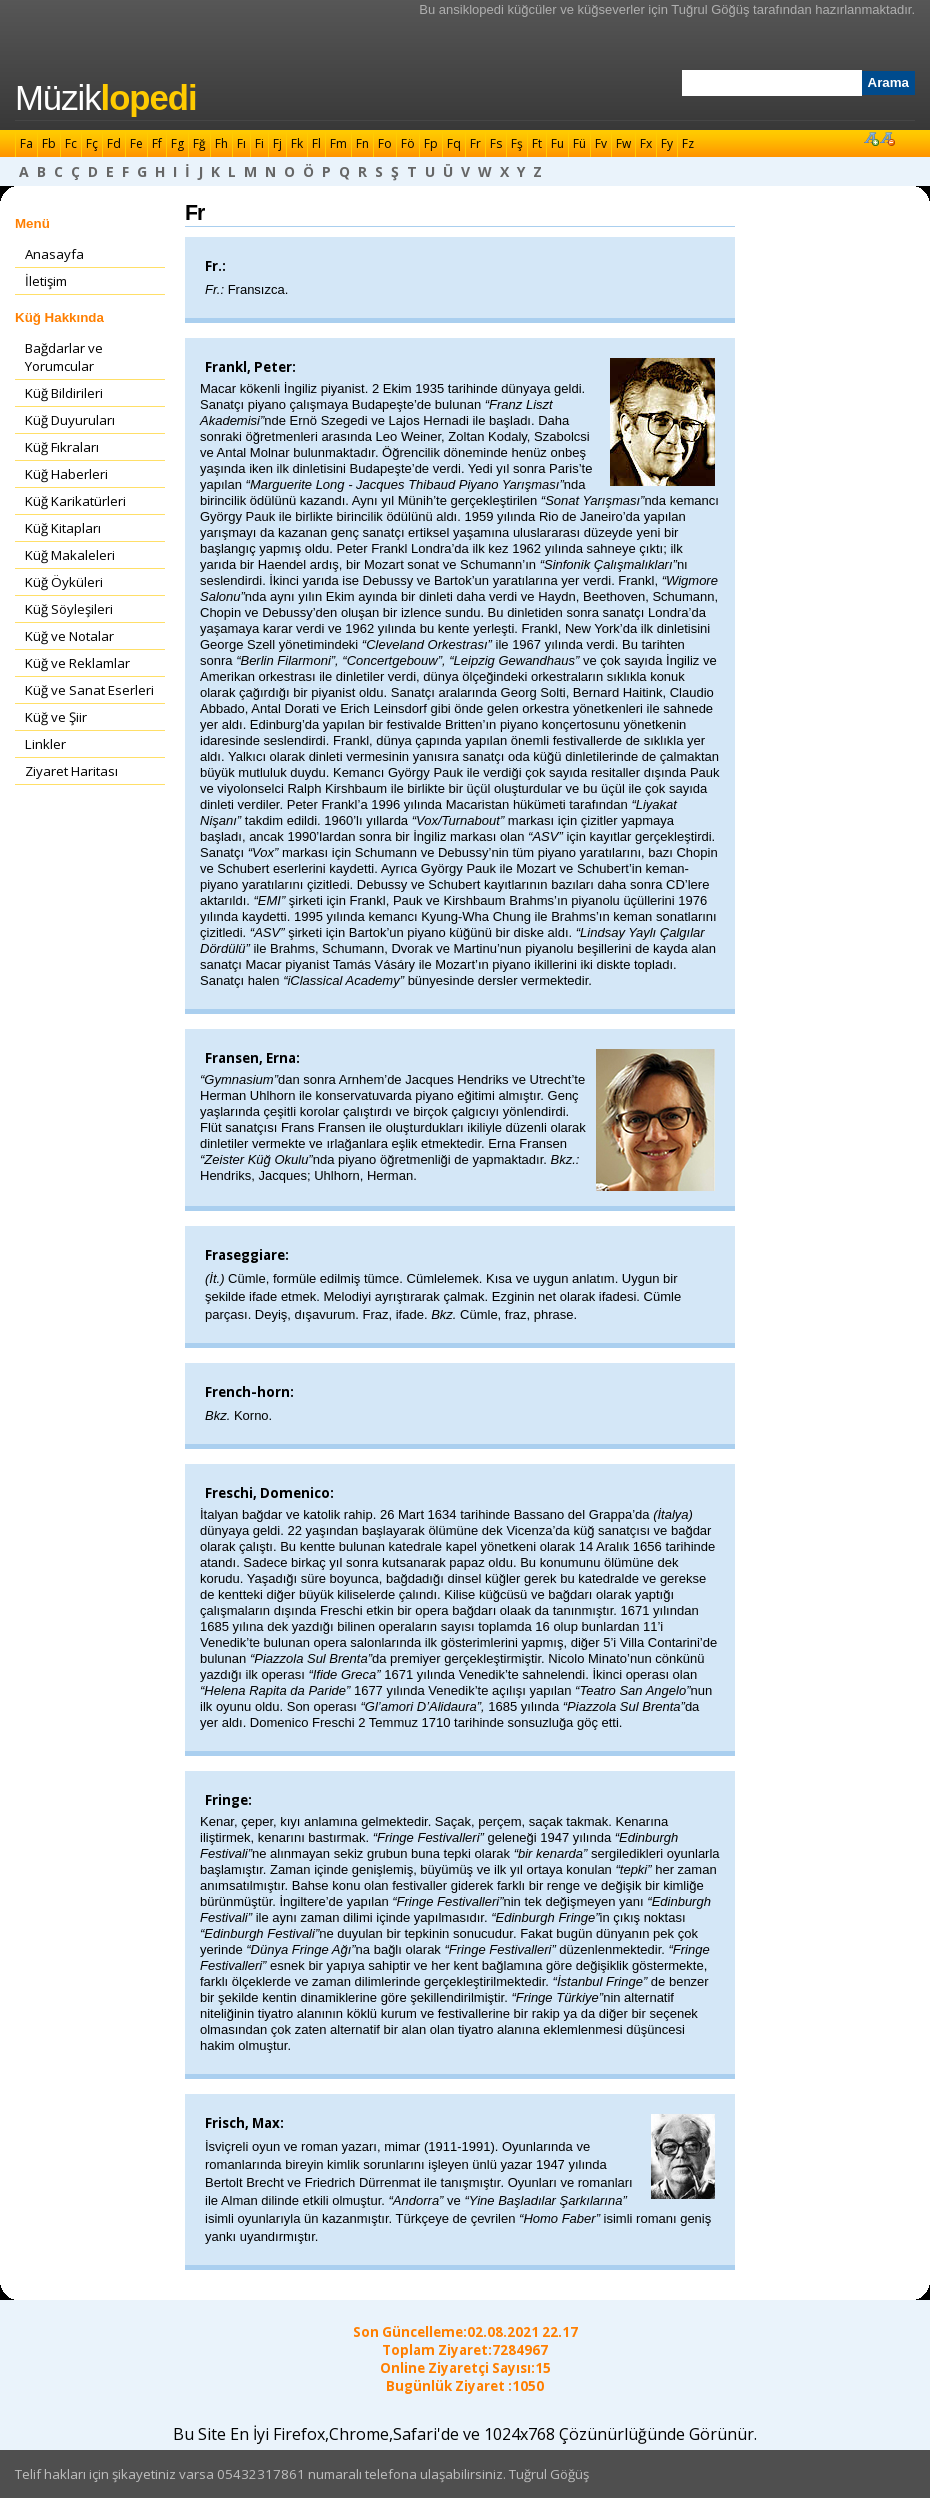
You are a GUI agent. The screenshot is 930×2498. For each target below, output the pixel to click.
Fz (688, 143)
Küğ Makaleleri (70, 555)
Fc (71, 143)
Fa (26, 143)
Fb (49, 143)
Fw (623, 143)
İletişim (46, 281)
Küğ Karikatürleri (75, 501)
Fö (408, 143)
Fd (114, 143)
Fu (557, 143)
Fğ (199, 143)
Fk (297, 143)
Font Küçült (887, 138)
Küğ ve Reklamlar (77, 663)
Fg (177, 143)
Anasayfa (54, 254)
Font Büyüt (871, 138)
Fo (385, 143)
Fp (431, 143)
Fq (454, 143)
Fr (475, 143)
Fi (259, 143)
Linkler (45, 744)
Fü (579, 143)
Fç (92, 143)
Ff (157, 143)
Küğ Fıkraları (62, 447)
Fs (496, 143)
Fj (277, 143)
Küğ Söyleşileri (69, 609)
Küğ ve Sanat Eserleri (89, 690)
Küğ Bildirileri (64, 393)
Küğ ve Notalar (69, 636)
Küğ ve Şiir (56, 717)
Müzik (106, 98)
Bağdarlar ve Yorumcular (64, 357)
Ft (537, 143)
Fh (221, 143)
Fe (136, 143)
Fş (517, 143)
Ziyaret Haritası (71, 771)
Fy (667, 143)
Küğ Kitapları (63, 528)
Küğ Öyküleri (64, 582)
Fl (316, 143)
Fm (338, 143)
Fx (646, 143)
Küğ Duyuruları (70, 420)
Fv (601, 143)
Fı (241, 143)
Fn (362, 143)
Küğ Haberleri (66, 474)
